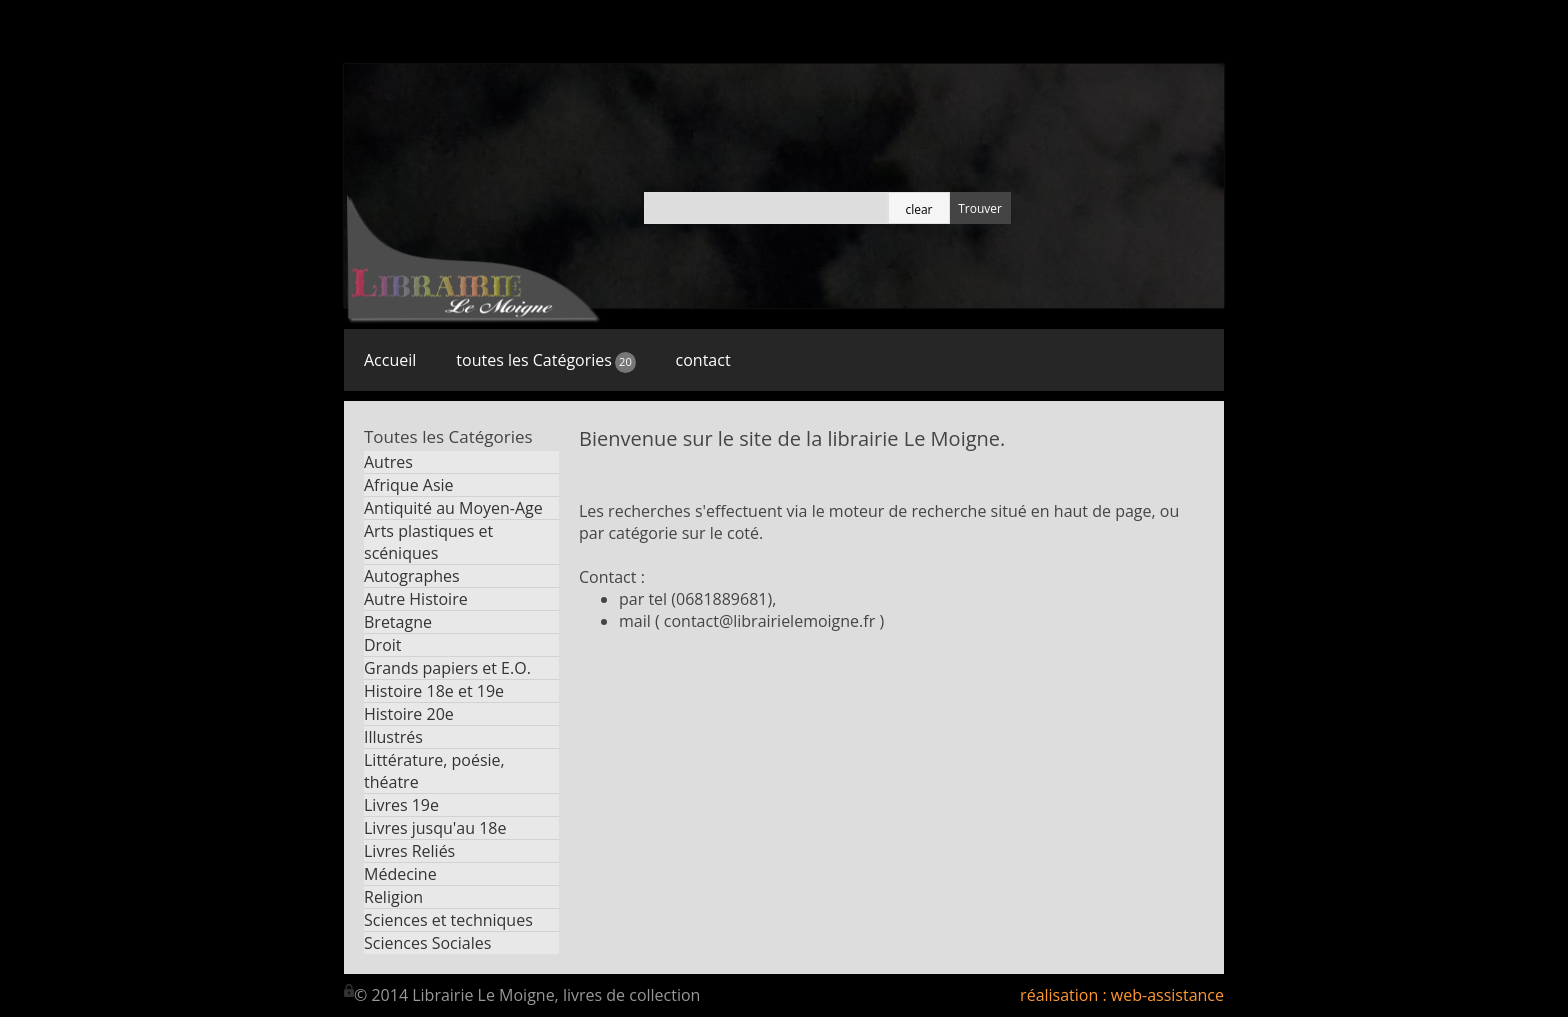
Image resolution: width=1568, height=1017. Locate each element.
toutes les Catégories (545, 360)
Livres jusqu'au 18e (435, 828)
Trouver (980, 208)
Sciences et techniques (448, 920)
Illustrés (393, 737)
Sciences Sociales (427, 943)
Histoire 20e (409, 714)
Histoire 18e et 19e (434, 691)
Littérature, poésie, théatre (434, 771)
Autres (388, 462)
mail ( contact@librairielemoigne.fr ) (751, 621)
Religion (393, 897)
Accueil (390, 360)
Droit (383, 645)
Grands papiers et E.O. (447, 668)
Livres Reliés (409, 851)
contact (703, 360)
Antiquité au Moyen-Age (453, 508)
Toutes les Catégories (448, 436)
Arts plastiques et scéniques (428, 542)
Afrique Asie (409, 485)
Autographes (412, 576)
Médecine (400, 874)
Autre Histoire (416, 599)
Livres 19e (401, 805)
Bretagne (398, 622)
